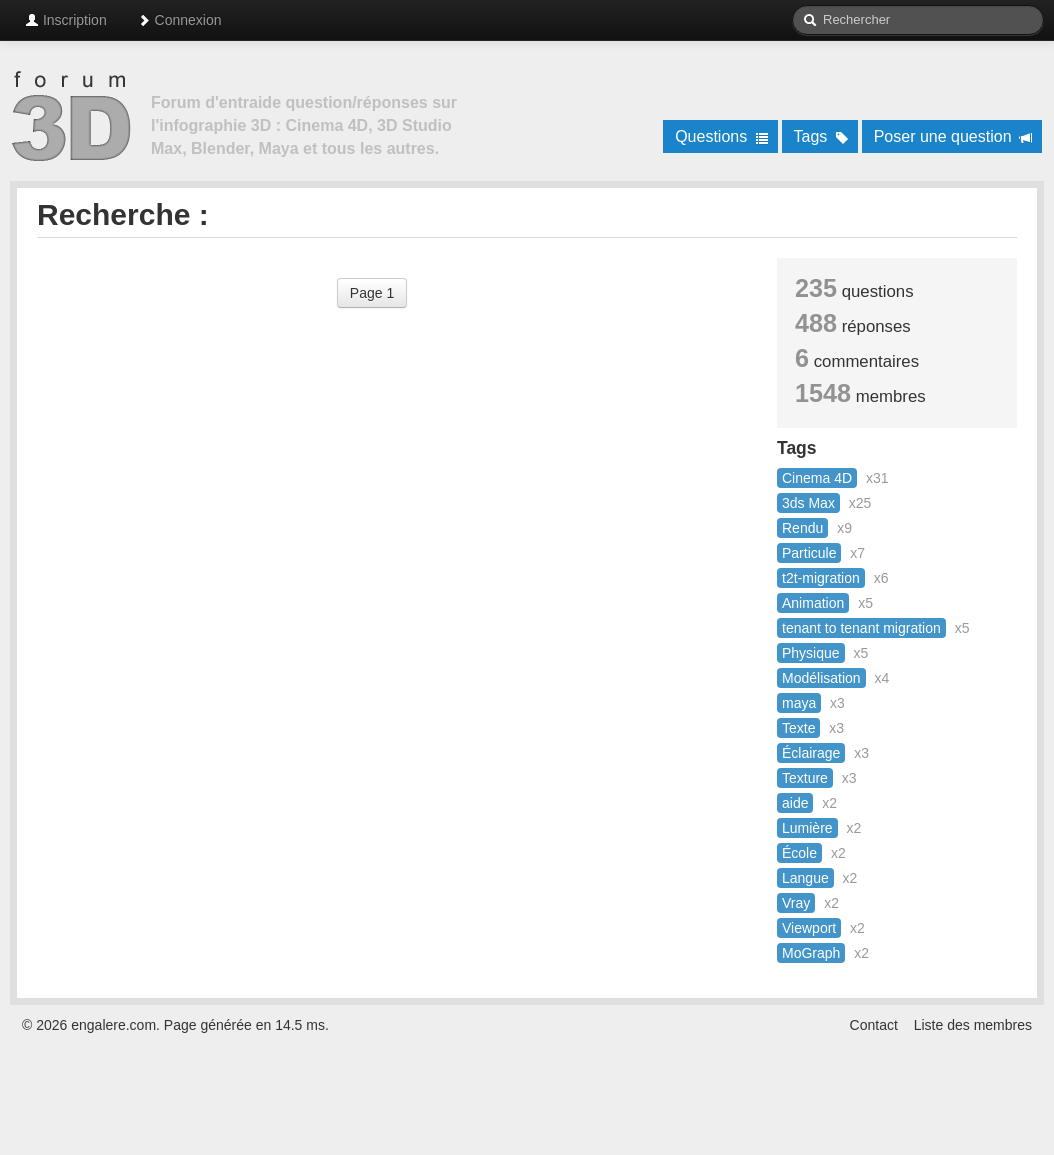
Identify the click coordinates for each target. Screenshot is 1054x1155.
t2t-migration (821, 578)
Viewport (809, 928)
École (799, 853)
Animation (813, 603)
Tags (821, 136)
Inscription (66, 20)
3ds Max (808, 503)
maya (799, 703)
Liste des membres (973, 1025)
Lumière (807, 828)
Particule (809, 553)
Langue (805, 878)
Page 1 (372, 293)
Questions (721, 136)
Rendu (802, 528)
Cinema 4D (817, 478)
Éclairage (811, 753)
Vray (796, 903)
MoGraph (811, 953)
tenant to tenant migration (861, 628)
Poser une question (953, 136)
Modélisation (821, 678)
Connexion (179, 20)
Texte (798, 728)
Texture (805, 778)
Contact (874, 1025)
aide (795, 803)
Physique (811, 653)
